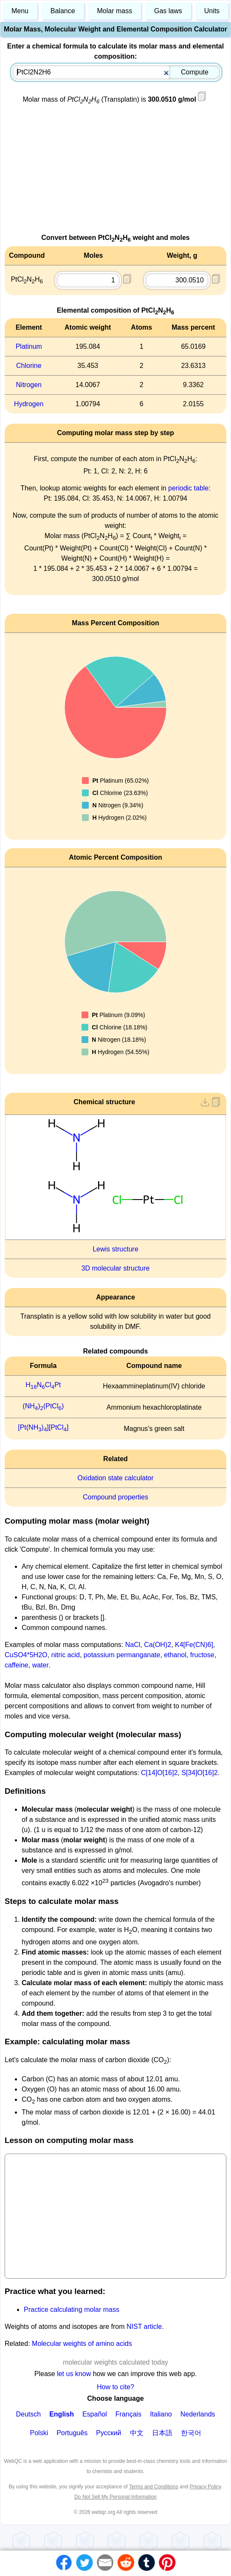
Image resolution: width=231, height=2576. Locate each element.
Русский (108, 2432)
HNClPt (43, 1384)
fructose (202, 1654)
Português (71, 2432)
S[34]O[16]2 (199, 1772)
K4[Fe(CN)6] (194, 1644)
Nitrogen (29, 384)
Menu (19, 10)
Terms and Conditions (153, 2487)
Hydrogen (28, 403)
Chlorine (29, 365)
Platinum (29, 346)
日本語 (162, 2432)
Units (212, 10)
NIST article (144, 2326)
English (61, 2414)
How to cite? (115, 2387)
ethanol (175, 1654)
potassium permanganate (122, 1654)
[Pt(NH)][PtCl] (43, 1427)
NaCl (133, 1644)
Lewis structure (115, 1249)
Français (128, 2414)
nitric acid (65, 1654)
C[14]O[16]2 (159, 1772)
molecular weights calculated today (115, 2362)
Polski (39, 2432)
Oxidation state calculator (115, 1478)
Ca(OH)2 (157, 1644)
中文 (137, 2432)
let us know (74, 2373)
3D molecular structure (116, 1268)
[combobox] (116, 72)
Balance (63, 10)
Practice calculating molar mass (71, 2309)
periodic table (188, 488)
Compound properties (115, 1497)
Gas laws (168, 10)
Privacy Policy (205, 2487)
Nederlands (197, 2414)
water (40, 1665)
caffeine (16, 1665)
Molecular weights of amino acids (82, 2343)
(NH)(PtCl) (43, 1406)
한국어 (191, 2432)
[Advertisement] (115, 173)
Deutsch (28, 2414)
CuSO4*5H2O (26, 1654)
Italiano (161, 2414)
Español (94, 2414)
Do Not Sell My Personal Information (115, 2497)
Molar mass (114, 10)
